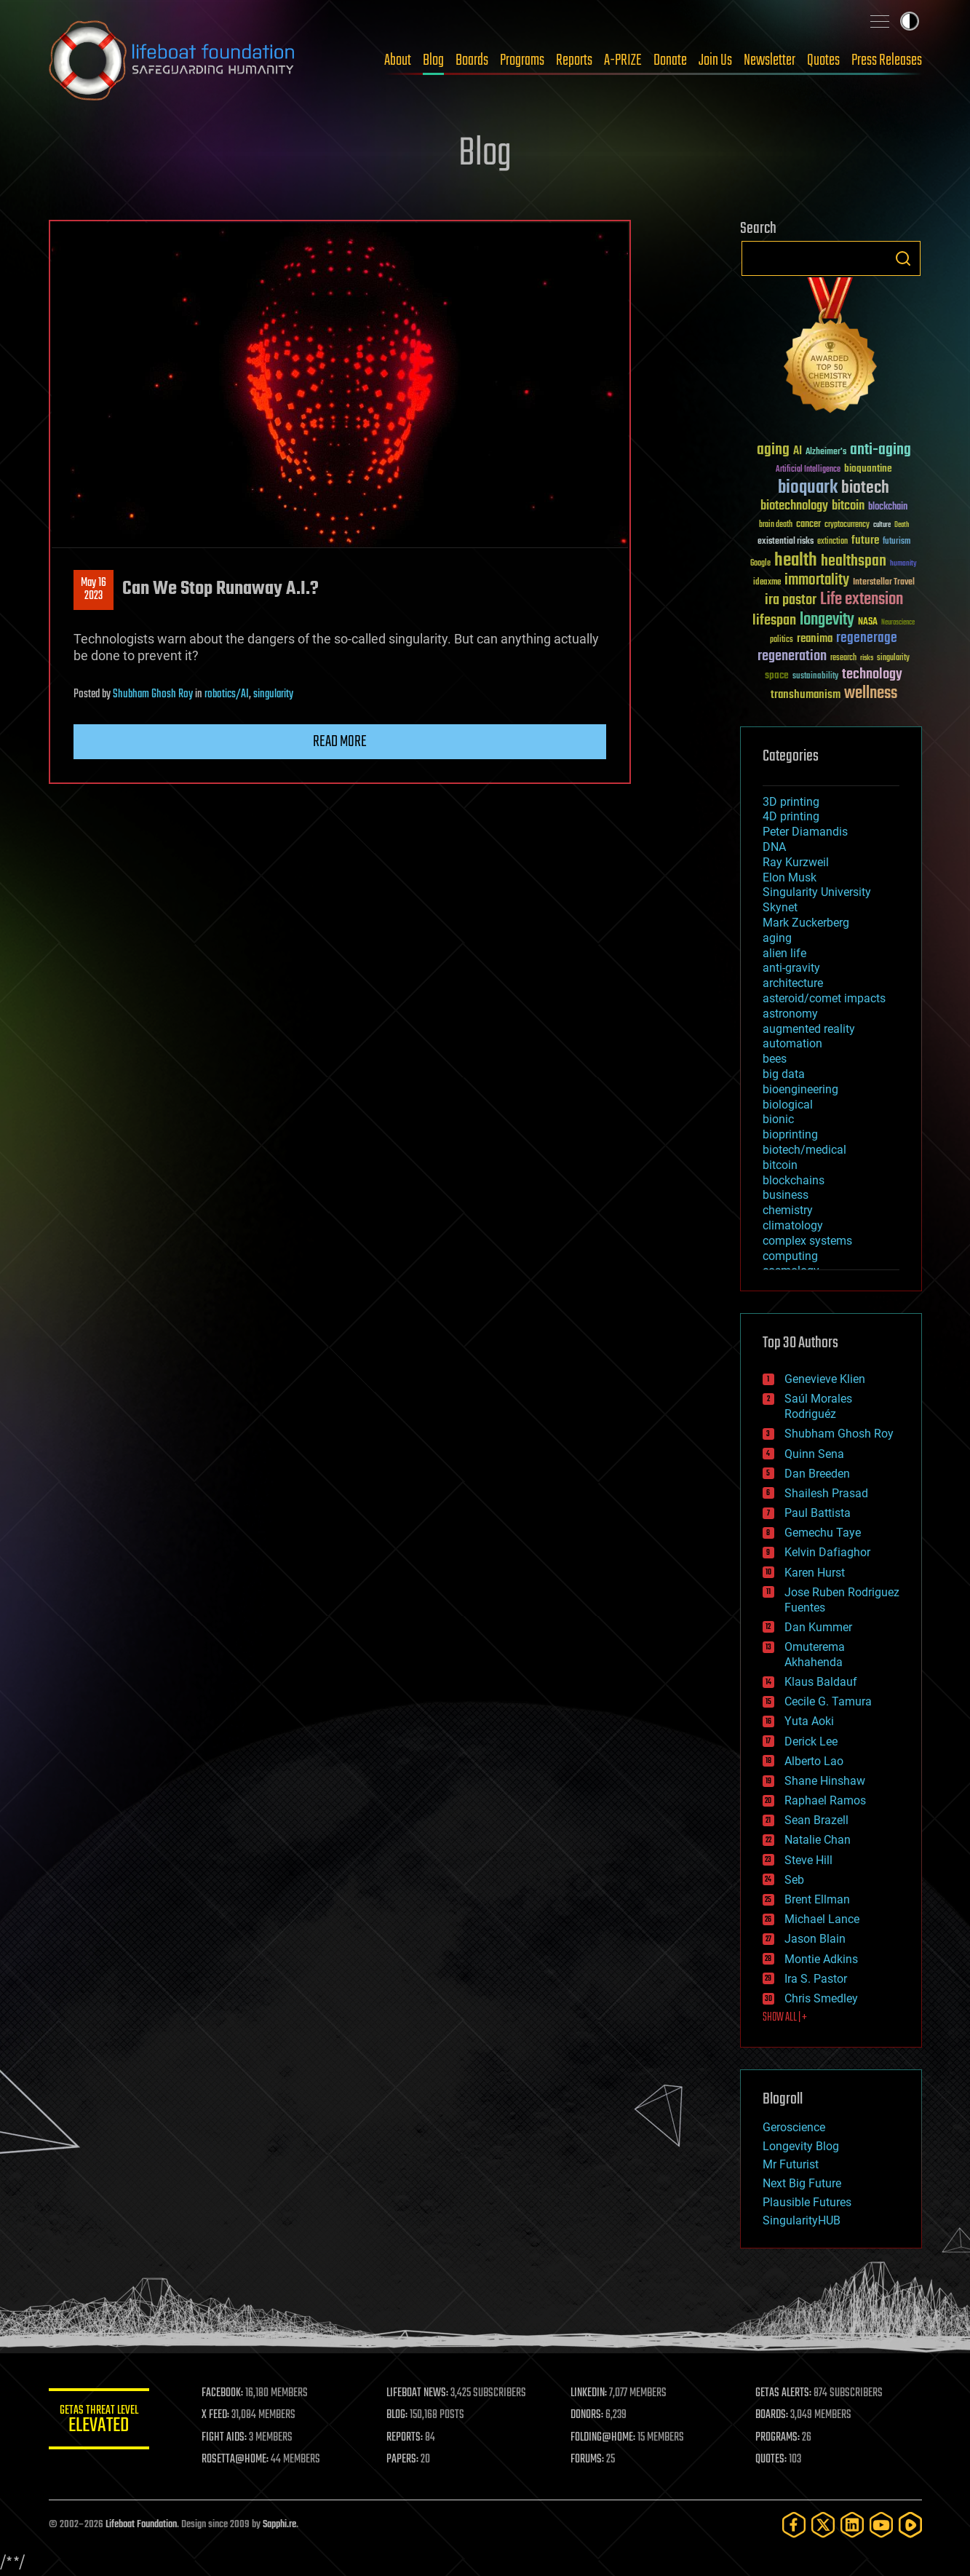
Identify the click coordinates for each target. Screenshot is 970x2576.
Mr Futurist (791, 2164)
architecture (793, 983)
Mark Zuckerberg (806, 923)
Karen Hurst (814, 1573)
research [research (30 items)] (843, 658)
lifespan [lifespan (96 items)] (774, 620)
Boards (472, 60)
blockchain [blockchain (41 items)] (887, 507)
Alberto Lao (813, 1761)
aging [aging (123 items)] (773, 450)
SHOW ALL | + (785, 2017)
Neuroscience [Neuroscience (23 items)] (898, 623)
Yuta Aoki (809, 1721)
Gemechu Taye (822, 1532)
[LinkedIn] (852, 2524)
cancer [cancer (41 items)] (808, 525)
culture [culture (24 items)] (882, 525)
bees (775, 1059)
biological (788, 1104)
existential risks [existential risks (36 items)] (786, 541)
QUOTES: (771, 2459)
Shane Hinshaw (824, 1781)
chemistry (788, 1210)
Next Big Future (802, 2183)
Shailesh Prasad (826, 1493)
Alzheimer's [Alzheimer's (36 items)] (826, 452)
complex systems (807, 1241)
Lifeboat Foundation (141, 2524)
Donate (670, 60)
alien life (784, 953)
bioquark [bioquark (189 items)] (808, 488)
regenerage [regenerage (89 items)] (866, 638)
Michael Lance (821, 1919)
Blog (433, 60)
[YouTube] (881, 2524)
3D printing (791, 802)
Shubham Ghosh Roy (153, 694)
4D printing (791, 816)
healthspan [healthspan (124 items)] (853, 561)
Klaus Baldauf (820, 1682)
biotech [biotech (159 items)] (865, 488)
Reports (574, 60)
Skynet (780, 907)
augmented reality (809, 1029)
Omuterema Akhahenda (814, 1654)
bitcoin (780, 1165)
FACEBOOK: (224, 2393)
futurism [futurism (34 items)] (896, 542)
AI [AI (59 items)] (797, 452)
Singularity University (817, 892)
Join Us (715, 60)
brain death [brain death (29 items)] (775, 525)
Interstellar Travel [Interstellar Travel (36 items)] (884, 582)
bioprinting (790, 1134)
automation (792, 1043)
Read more (340, 741)
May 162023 (93, 589)
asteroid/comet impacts (824, 998)
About (397, 60)
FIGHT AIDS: (225, 2437)
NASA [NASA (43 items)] (868, 622)
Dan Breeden (817, 1474)
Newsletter (769, 60)
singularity (273, 694)
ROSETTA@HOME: (236, 2459)
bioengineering (800, 1089)
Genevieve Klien (824, 1379)
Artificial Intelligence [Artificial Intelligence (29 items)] (808, 470)
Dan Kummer (818, 1627)
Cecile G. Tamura (828, 1701)
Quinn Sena (814, 1454)
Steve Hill (808, 1860)
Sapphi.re (279, 2524)
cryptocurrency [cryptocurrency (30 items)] (847, 525)
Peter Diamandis (805, 832)
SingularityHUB (801, 2220)
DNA (774, 847)
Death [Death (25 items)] (901, 525)
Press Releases (886, 60)
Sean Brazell (816, 1820)
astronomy (790, 1014)
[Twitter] (823, 2524)
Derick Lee (811, 1741)
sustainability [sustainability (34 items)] (815, 677)
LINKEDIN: (589, 2393)
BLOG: (397, 2415)
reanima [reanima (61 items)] (814, 639)
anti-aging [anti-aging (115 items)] (880, 450)
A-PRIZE (623, 60)
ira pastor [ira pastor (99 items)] (790, 600)
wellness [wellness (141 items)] (870, 693)
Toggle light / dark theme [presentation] (909, 21)
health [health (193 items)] (795, 560)
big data (784, 1074)
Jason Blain (815, 1939)
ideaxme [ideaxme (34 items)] (767, 583)
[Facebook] (794, 2524)
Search (903, 258)
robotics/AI (226, 694)
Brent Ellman (817, 1899)
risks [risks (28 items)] (866, 658)
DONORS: (587, 2415)
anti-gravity (791, 968)
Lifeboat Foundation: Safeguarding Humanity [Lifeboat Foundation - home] (172, 60)
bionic (778, 1119)
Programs (522, 60)
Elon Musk (789, 877)
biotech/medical (804, 1150)
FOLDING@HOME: (603, 2437)
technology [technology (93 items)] (872, 675)
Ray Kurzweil (796, 862)
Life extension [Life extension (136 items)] (861, 599)
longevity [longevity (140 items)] (827, 620)
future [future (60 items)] (865, 540)
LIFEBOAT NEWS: (418, 2393)
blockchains (793, 1180)
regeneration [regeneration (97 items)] (792, 656)
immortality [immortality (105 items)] (816, 580)
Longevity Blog (801, 2146)
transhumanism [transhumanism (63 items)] (805, 695)
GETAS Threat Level (99, 2421)
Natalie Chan (817, 1840)
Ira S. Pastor (815, 1979)
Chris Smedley (821, 1998)
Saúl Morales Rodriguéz (818, 1406)
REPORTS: (405, 2437)
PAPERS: (403, 2459)
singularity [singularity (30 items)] (893, 658)
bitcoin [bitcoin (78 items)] (848, 506)
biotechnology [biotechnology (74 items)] (794, 506)
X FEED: (217, 2415)
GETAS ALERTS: (783, 2393)
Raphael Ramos (825, 1800)
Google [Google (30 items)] (760, 563)
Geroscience (794, 2127)
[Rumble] (910, 2524)
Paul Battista (817, 1513)
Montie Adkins (821, 1959)
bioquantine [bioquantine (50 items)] (868, 468)
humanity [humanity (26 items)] (903, 564)
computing (790, 1256)
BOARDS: (771, 2415)
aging (777, 938)
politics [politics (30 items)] (781, 640)
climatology (793, 1225)
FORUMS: (588, 2459)
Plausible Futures (807, 2202)
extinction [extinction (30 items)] (832, 542)
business (785, 1195)
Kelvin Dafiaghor (827, 1552)
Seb (794, 1880)
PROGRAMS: (777, 2437)
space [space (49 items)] (777, 675)
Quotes (823, 60)
